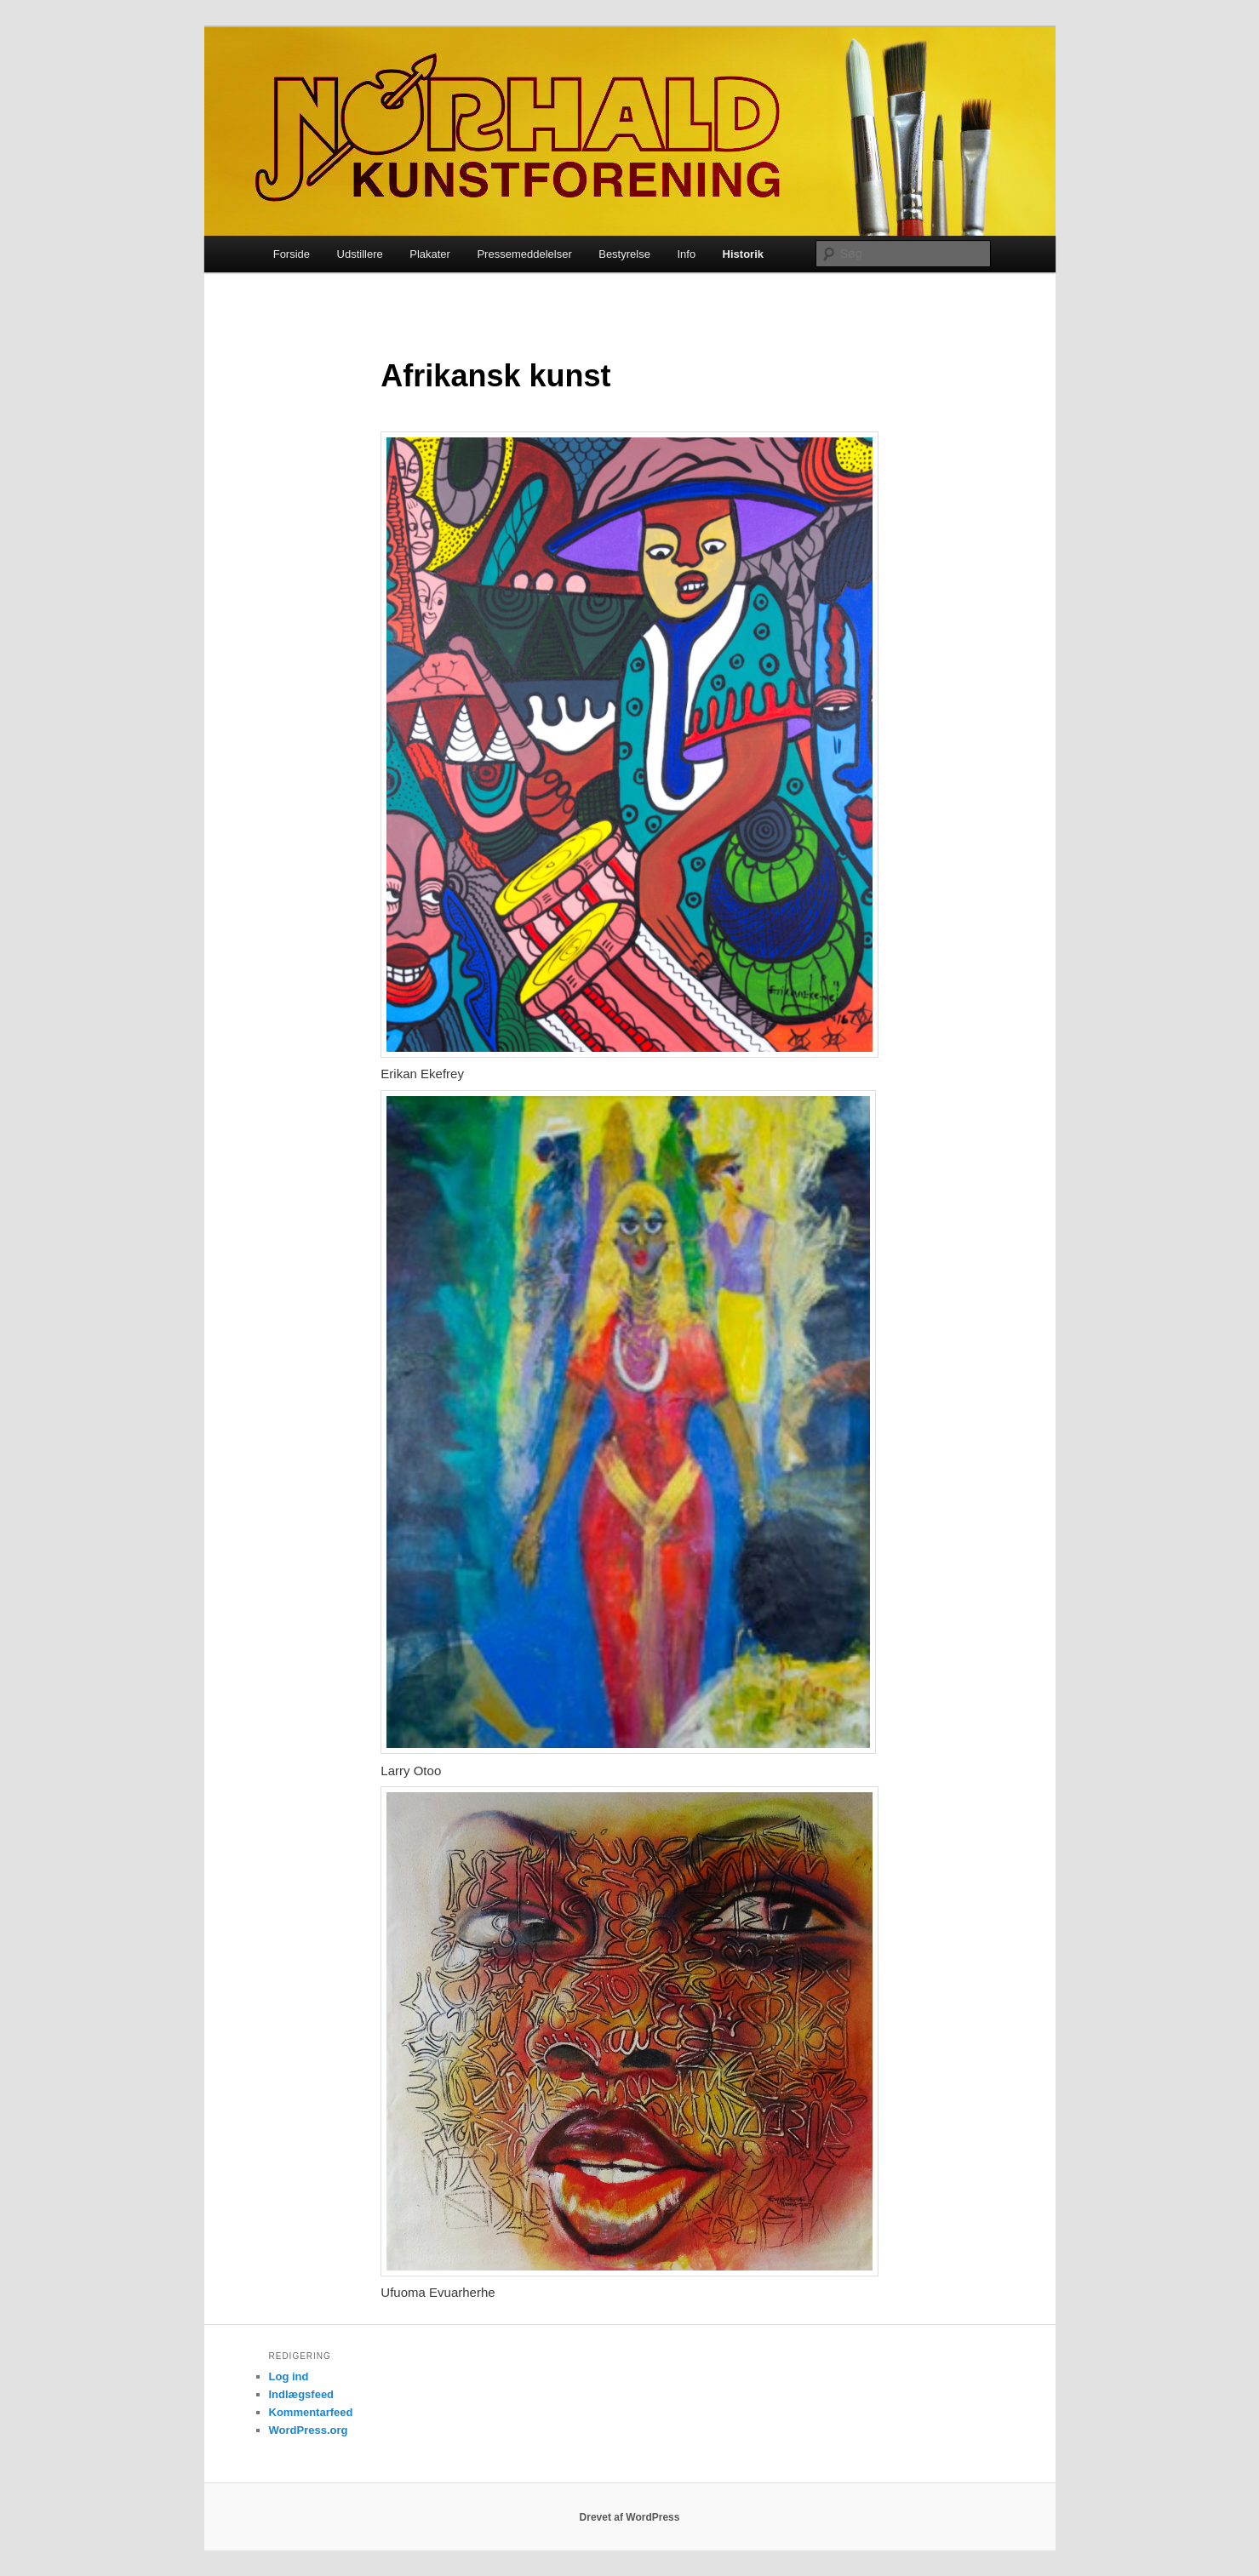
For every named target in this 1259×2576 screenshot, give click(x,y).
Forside (291, 254)
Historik (743, 254)
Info (686, 254)
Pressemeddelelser (524, 254)
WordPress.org (308, 2430)
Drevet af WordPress (630, 2517)
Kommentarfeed (311, 2412)
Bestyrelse (624, 254)
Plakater (429, 254)
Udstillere (360, 254)
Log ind (289, 2376)
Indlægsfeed (302, 2394)
